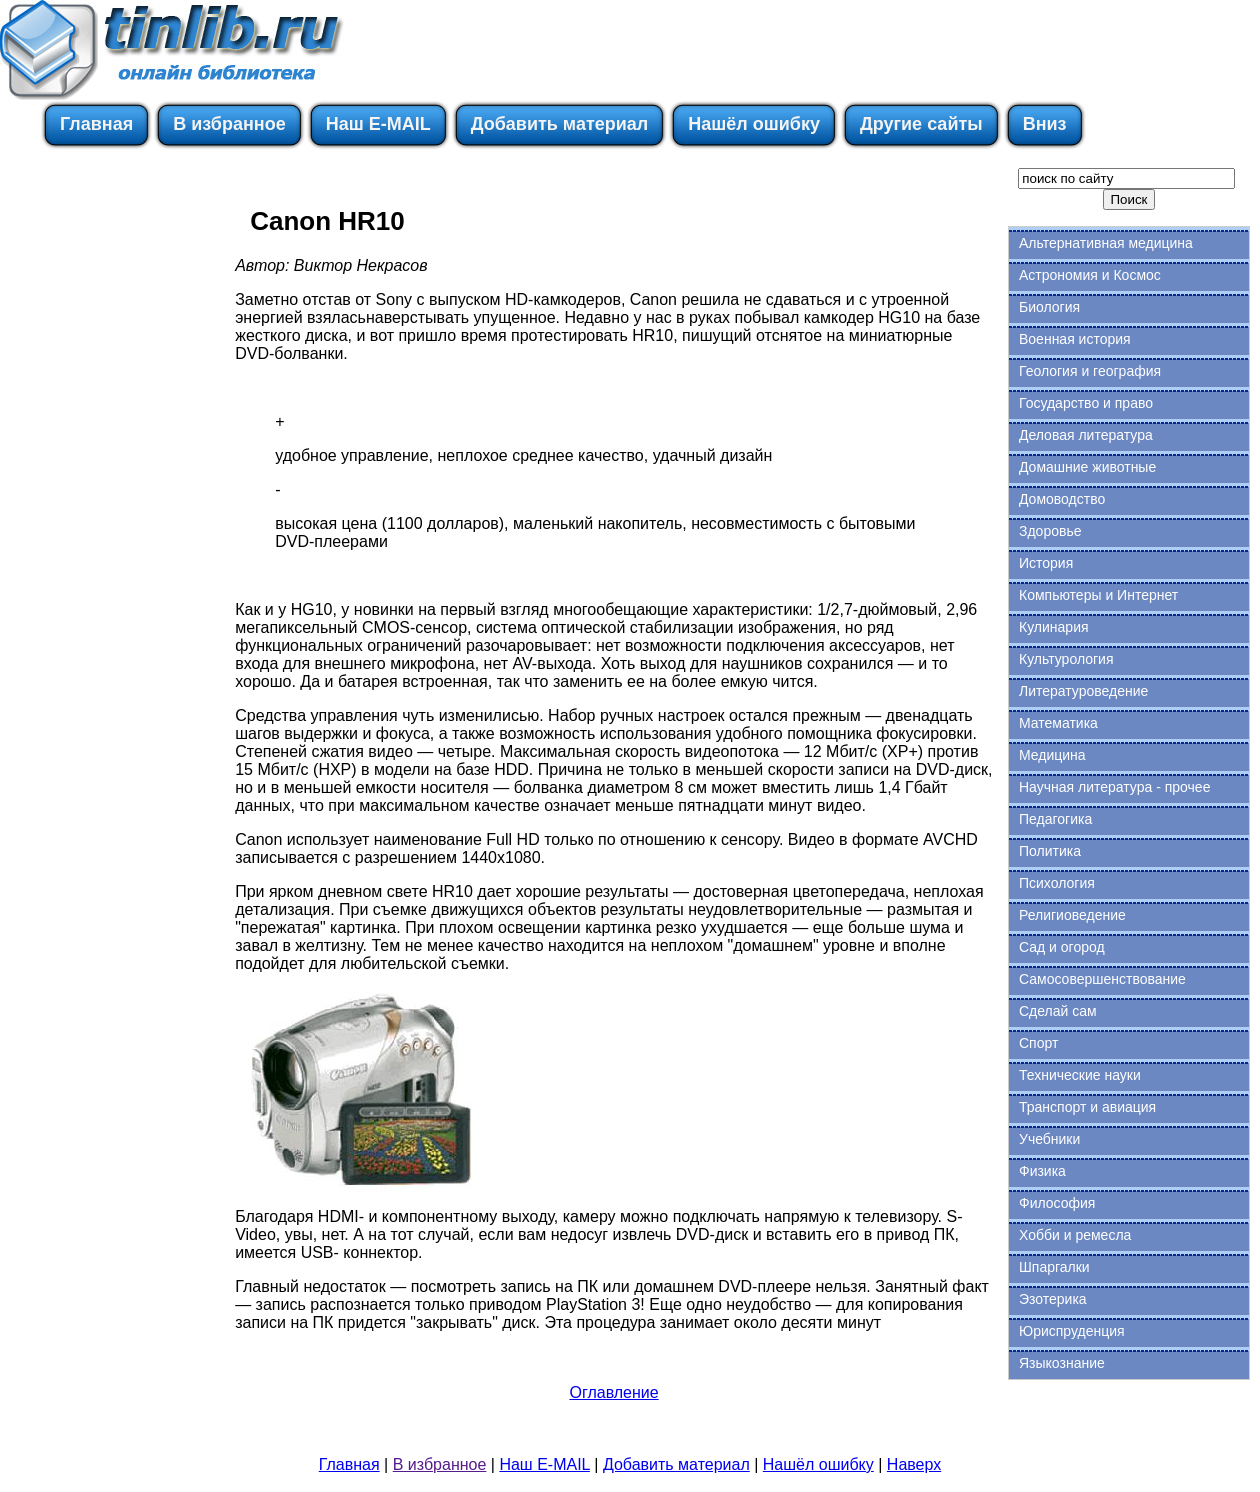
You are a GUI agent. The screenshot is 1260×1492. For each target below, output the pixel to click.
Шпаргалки (1054, 1267)
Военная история (1075, 339)
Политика (1050, 851)
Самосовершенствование (1102, 979)
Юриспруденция (1072, 1331)
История (1046, 563)
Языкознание (1062, 1363)
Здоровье (1050, 531)
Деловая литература (1086, 435)
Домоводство (1062, 499)
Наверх (914, 1464)
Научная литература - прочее (1114, 787)
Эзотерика (1053, 1299)
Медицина (1052, 755)
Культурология (1066, 659)
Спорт (1038, 1043)
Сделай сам (1058, 1011)
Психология (1057, 883)
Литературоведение (1083, 691)
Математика (1058, 723)
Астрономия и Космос (1090, 275)
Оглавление (613, 1392)
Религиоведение (1072, 915)
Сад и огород (1062, 947)
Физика (1042, 1171)
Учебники (1049, 1139)
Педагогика (1055, 819)
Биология (1049, 307)
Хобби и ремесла (1075, 1235)
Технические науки (1080, 1075)
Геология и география (1090, 371)
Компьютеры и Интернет (1098, 595)
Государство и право (1086, 403)
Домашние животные (1087, 467)
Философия (1057, 1203)
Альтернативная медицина (1106, 243)
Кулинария (1054, 627)
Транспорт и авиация (1087, 1107)
